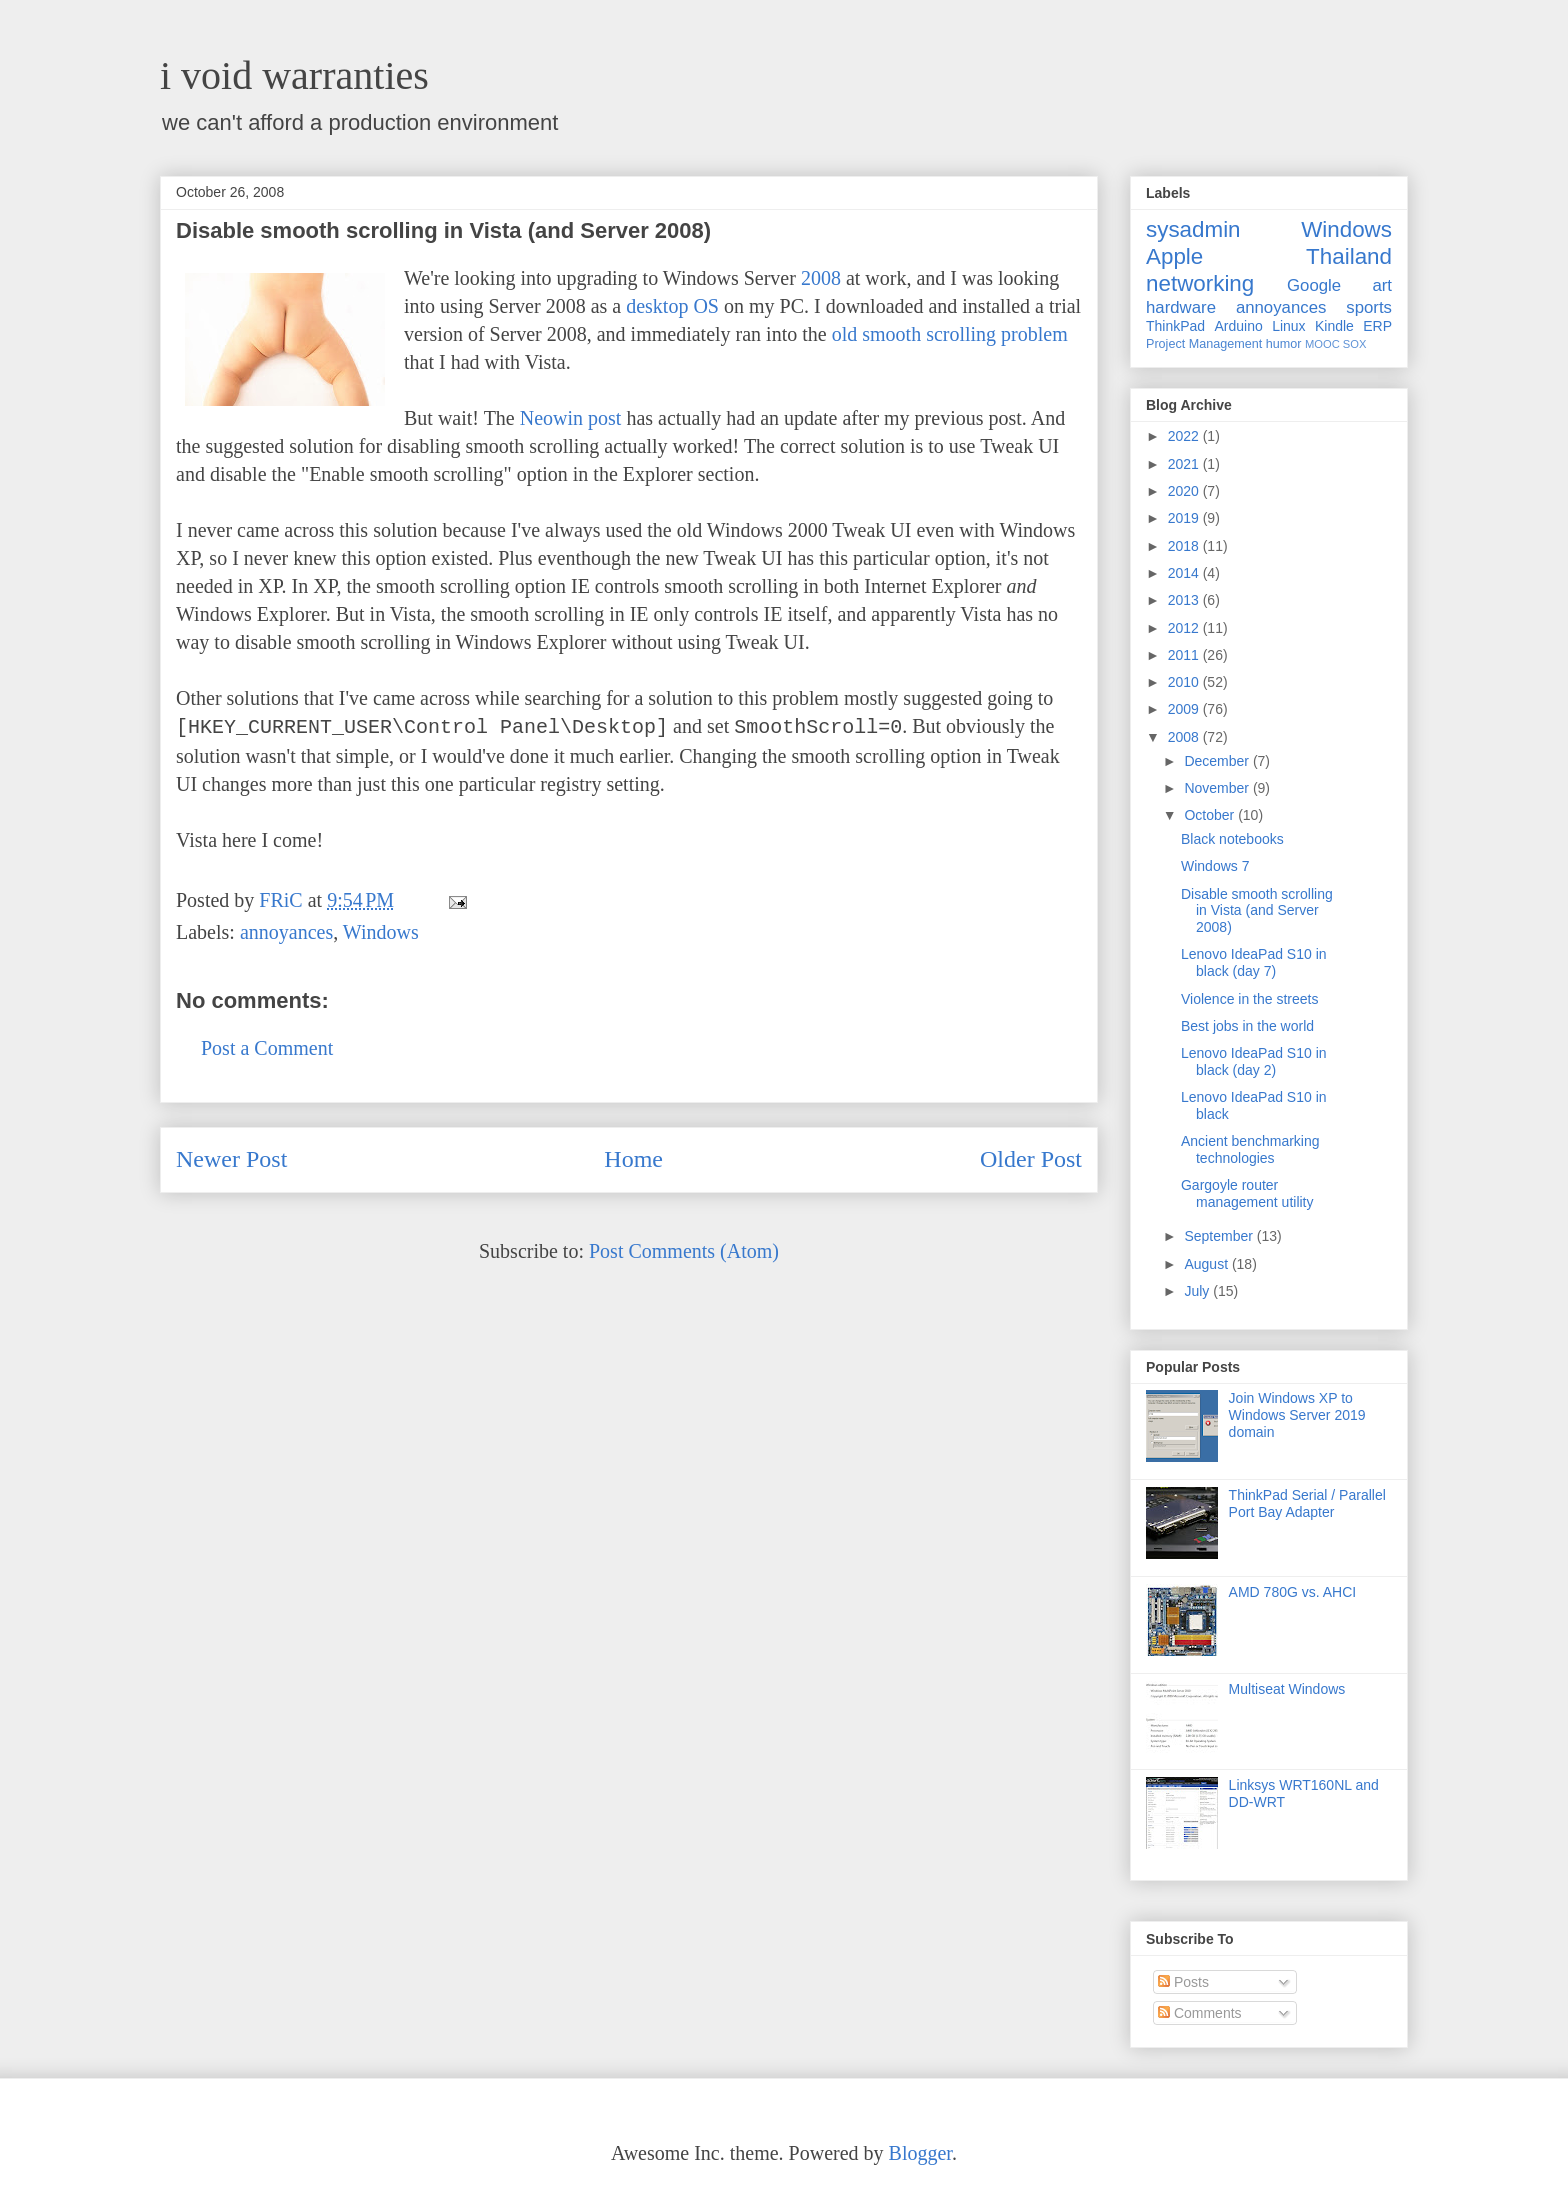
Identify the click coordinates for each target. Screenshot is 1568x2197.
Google (1314, 285)
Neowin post (571, 418)
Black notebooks (1232, 839)
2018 (1185, 546)
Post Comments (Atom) (684, 1251)
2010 (1185, 682)
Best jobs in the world (1247, 1026)
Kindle (1334, 326)
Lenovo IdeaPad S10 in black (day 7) (1254, 962)
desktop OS (672, 306)
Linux (1288, 326)
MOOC (1322, 344)
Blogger (920, 2153)
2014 (1185, 573)
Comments (1200, 2013)
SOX (1355, 344)
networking (1200, 283)
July (1198, 1291)
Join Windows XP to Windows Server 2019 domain (1297, 1415)
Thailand (1349, 256)
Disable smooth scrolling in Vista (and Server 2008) (1257, 911)
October (1211, 815)
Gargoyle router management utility (1247, 1193)
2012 (1185, 628)
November (1218, 788)
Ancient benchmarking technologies (1250, 1149)
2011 (1185, 655)
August (1207, 1264)
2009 (1185, 709)
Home (633, 1159)
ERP (1377, 326)
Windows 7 (1215, 866)
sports (1369, 307)
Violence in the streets (1250, 999)
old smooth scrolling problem (950, 334)
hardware (1181, 307)
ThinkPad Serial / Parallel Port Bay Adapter (1307, 1503)
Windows (381, 932)
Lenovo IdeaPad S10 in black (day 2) (1254, 1061)
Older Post (1031, 1159)
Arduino (1239, 326)
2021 (1185, 464)
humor (1284, 344)
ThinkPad (1175, 326)
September (1220, 1236)
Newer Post (231, 1159)
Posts (1183, 1982)
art (1382, 285)
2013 (1185, 600)
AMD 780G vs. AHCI (1293, 1592)
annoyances (286, 932)
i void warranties (294, 75)
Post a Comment (267, 1048)
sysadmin (1193, 229)
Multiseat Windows (1287, 1689)
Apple (1174, 256)
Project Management (1204, 344)
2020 (1185, 491)
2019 (1185, 518)
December (1218, 761)
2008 (821, 278)
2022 (1185, 436)
